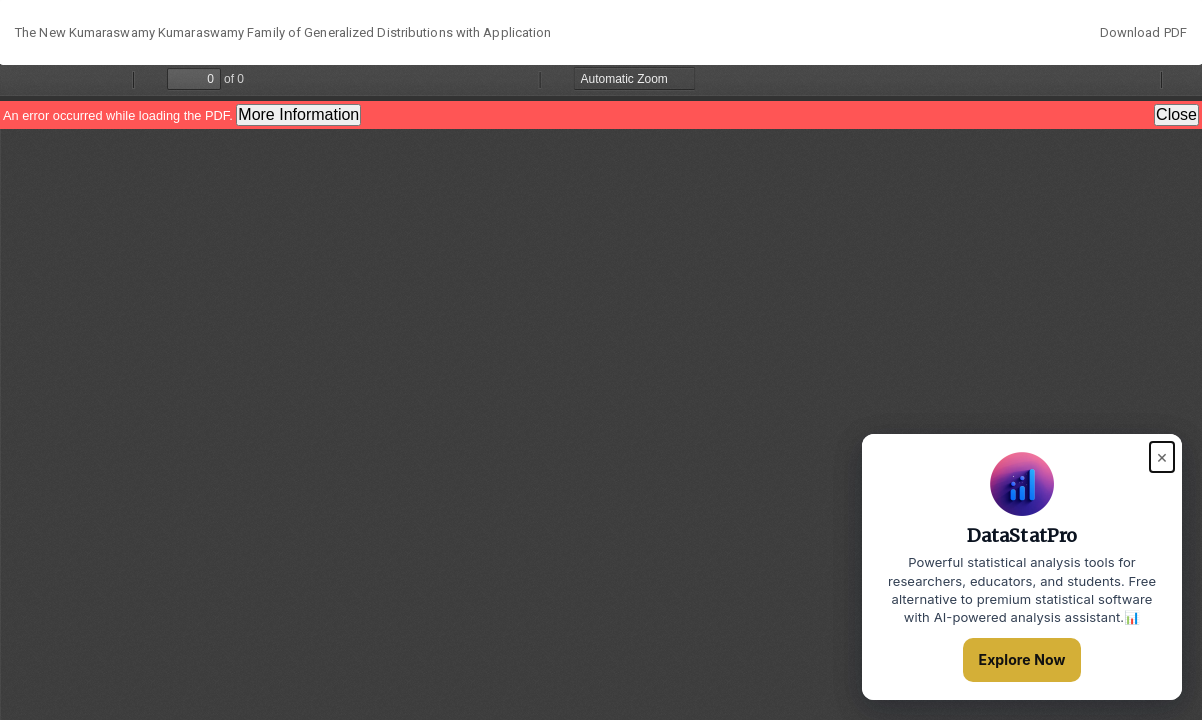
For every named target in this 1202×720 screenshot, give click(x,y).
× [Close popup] (1162, 456)
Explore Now (1022, 659)
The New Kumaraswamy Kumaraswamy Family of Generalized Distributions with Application (283, 32)
